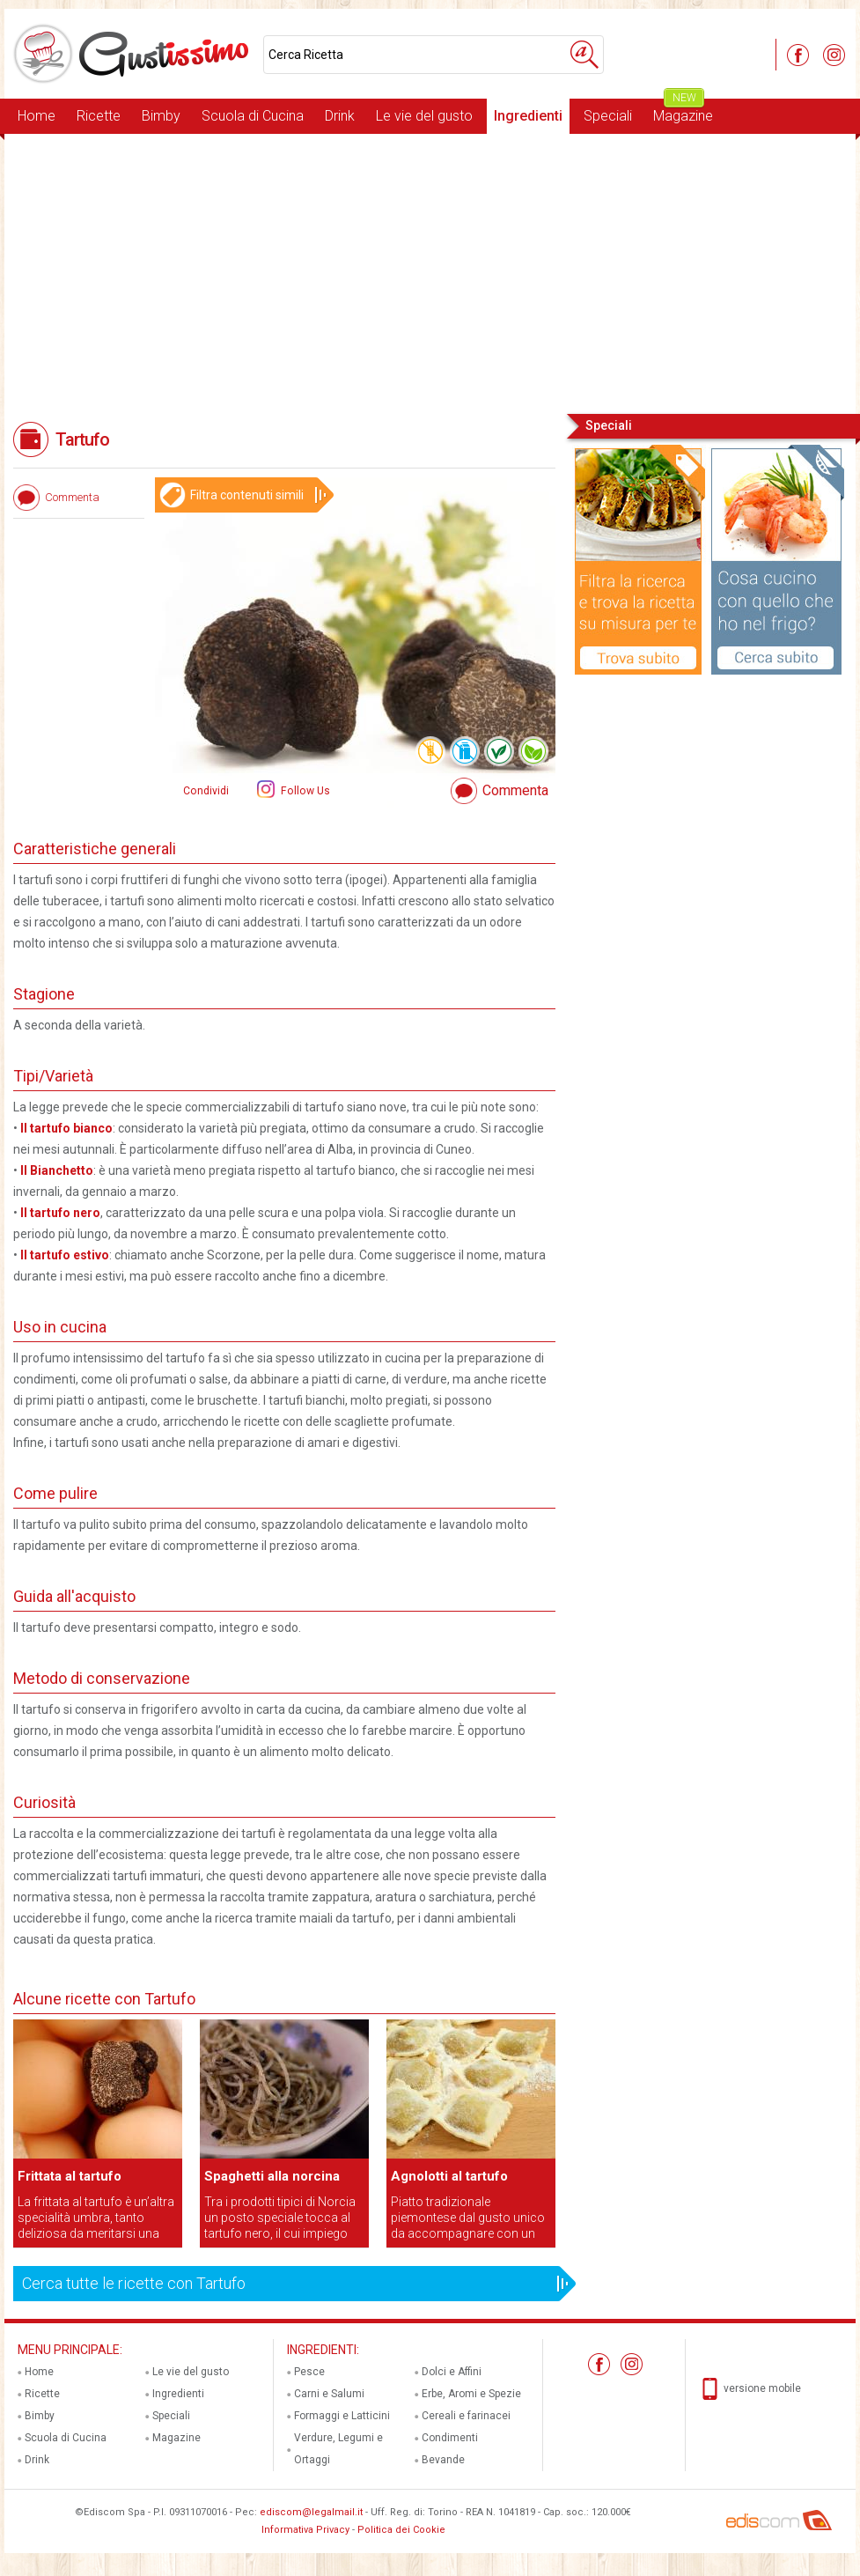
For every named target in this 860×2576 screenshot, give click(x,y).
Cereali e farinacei (466, 2416)
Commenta (515, 790)
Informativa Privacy (305, 2529)
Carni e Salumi (329, 2394)
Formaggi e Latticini (342, 2416)
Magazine (683, 111)
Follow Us (304, 791)
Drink (340, 115)
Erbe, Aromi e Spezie (471, 2394)
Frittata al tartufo (69, 2176)
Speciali (608, 115)
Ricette (99, 115)
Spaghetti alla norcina (272, 2176)
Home (36, 115)
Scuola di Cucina (253, 115)
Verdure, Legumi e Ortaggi (338, 2449)
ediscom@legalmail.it (311, 2512)
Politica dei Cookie (401, 2529)
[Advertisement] (430, 272)
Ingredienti (528, 115)
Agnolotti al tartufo (449, 2176)
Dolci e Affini (451, 2372)
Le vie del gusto (424, 115)
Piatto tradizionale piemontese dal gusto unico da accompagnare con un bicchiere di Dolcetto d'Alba (468, 2218)
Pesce (309, 2372)
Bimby (161, 115)
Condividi (206, 791)
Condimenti (450, 2438)
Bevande (443, 2460)
